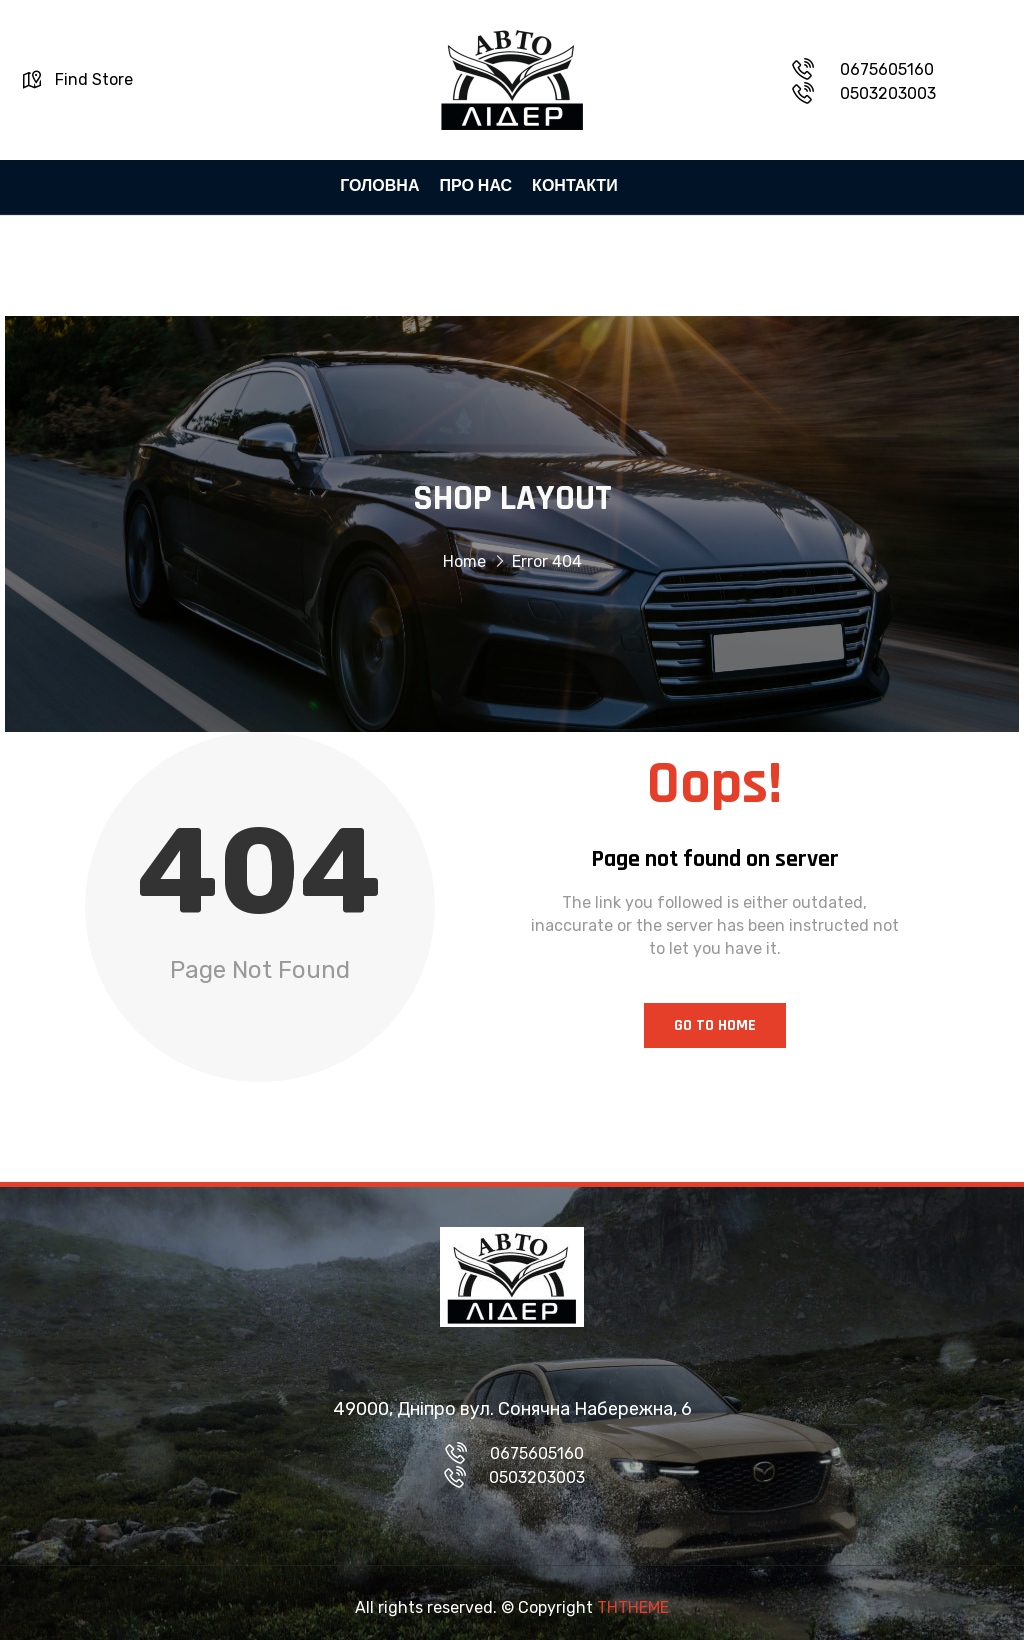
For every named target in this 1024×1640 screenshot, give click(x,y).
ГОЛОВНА (379, 186)
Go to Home (715, 1025)
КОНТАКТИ (575, 186)
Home (464, 565)
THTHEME (633, 1607)
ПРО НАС (475, 186)
